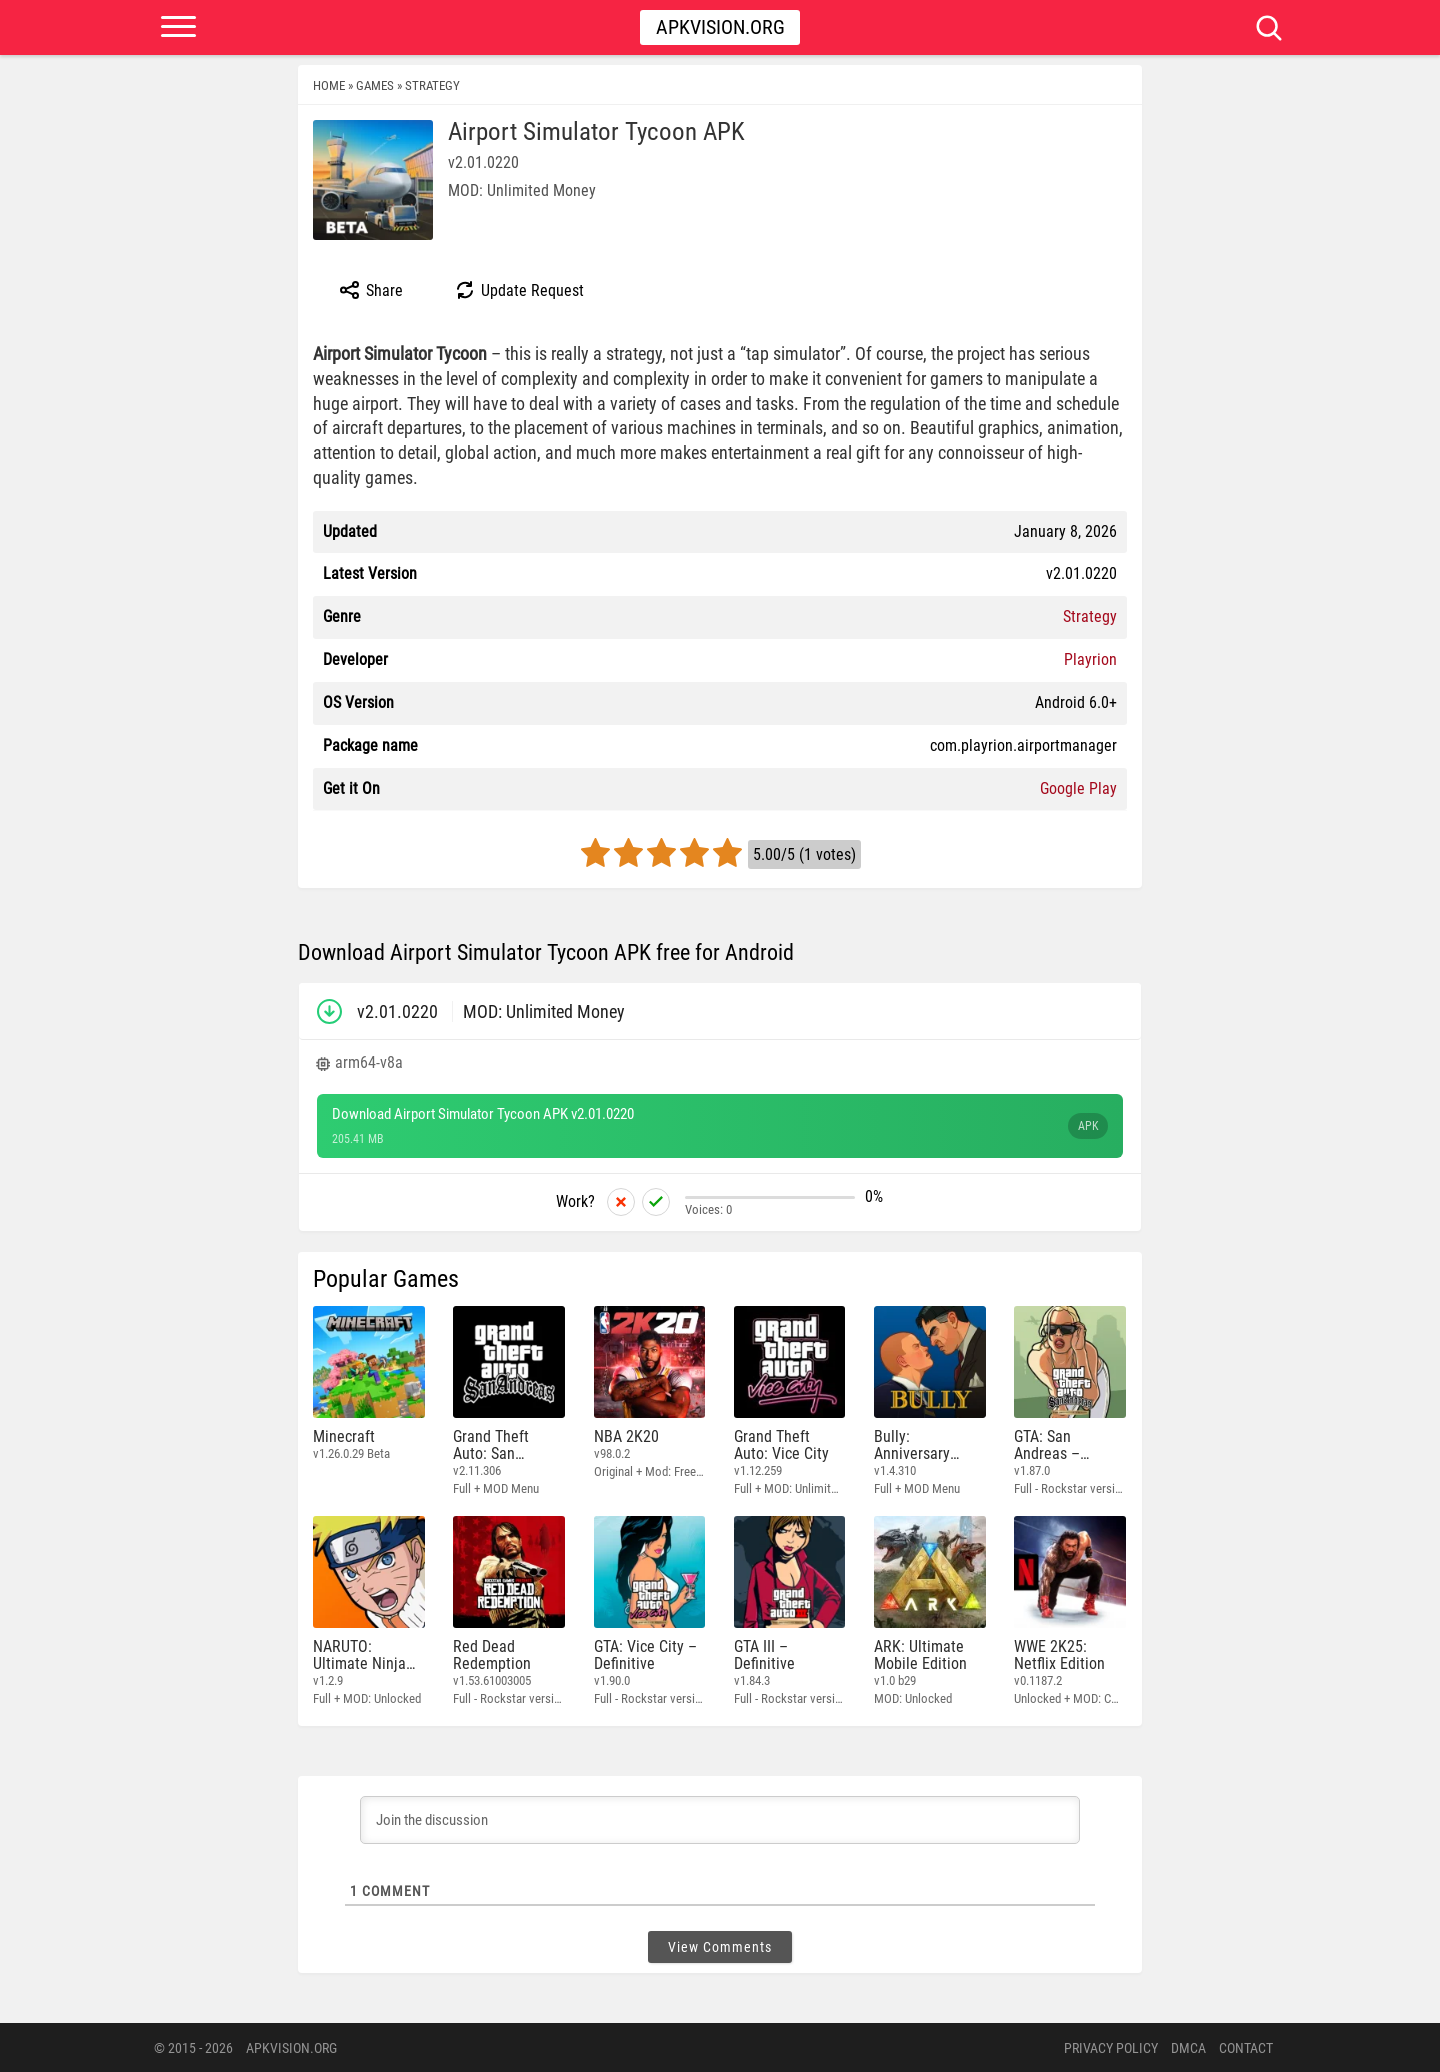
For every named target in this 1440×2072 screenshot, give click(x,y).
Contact (1246, 2047)
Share (370, 290)
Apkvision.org (720, 27)
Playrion (1090, 659)
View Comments (720, 1946)
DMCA (1188, 2047)
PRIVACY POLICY (1111, 2047)
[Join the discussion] (720, 1819)
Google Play (1078, 788)
